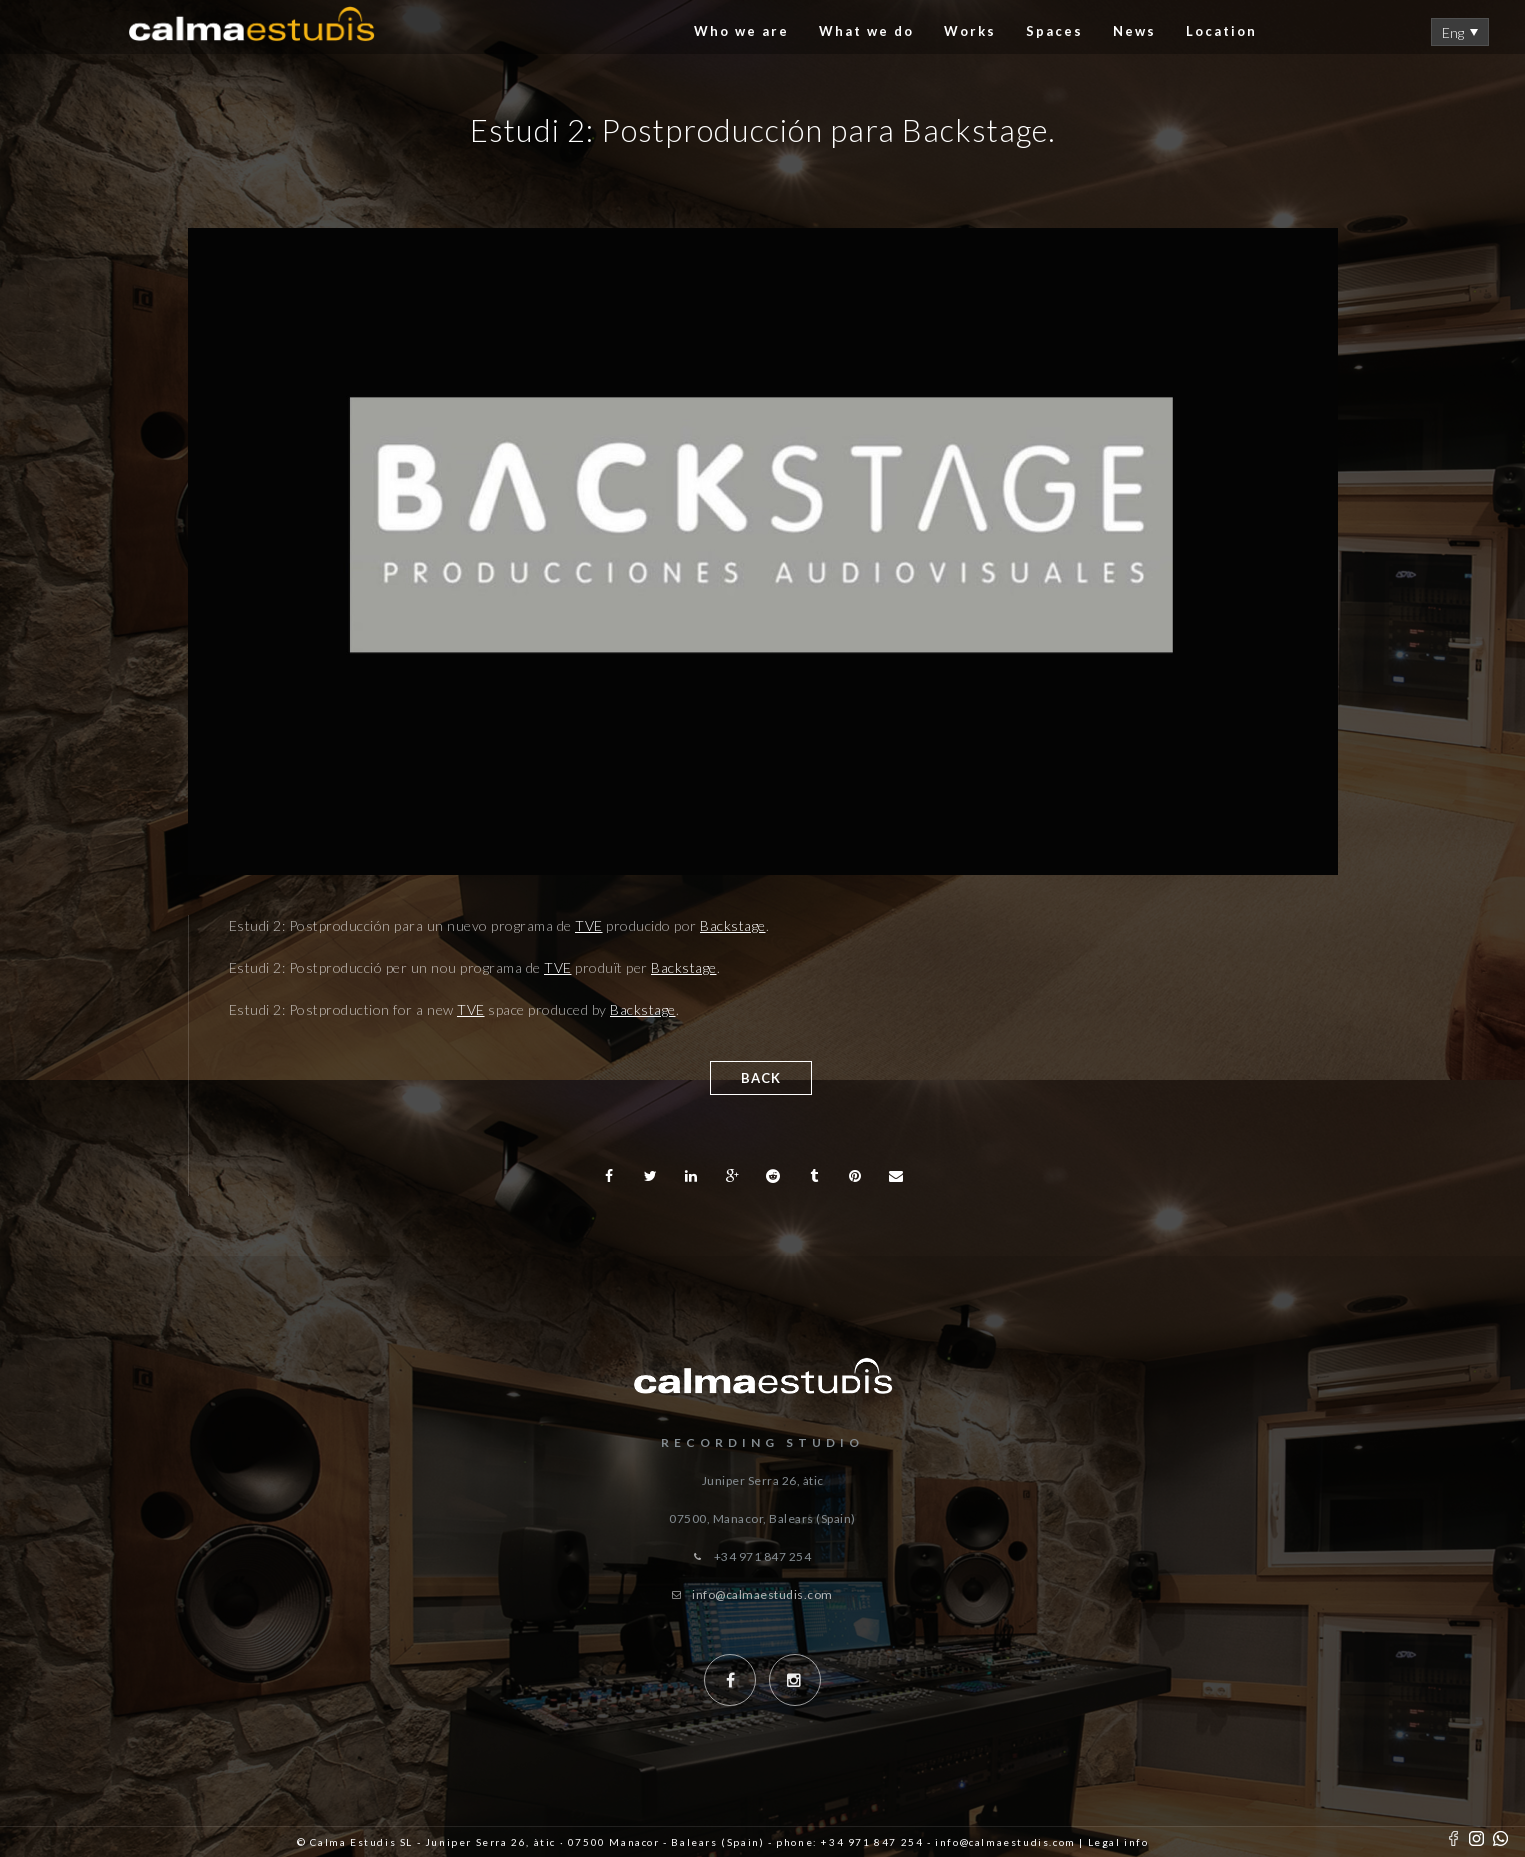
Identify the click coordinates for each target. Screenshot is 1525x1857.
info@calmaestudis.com (762, 1594)
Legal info (1118, 1842)
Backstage (733, 925)
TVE (589, 925)
